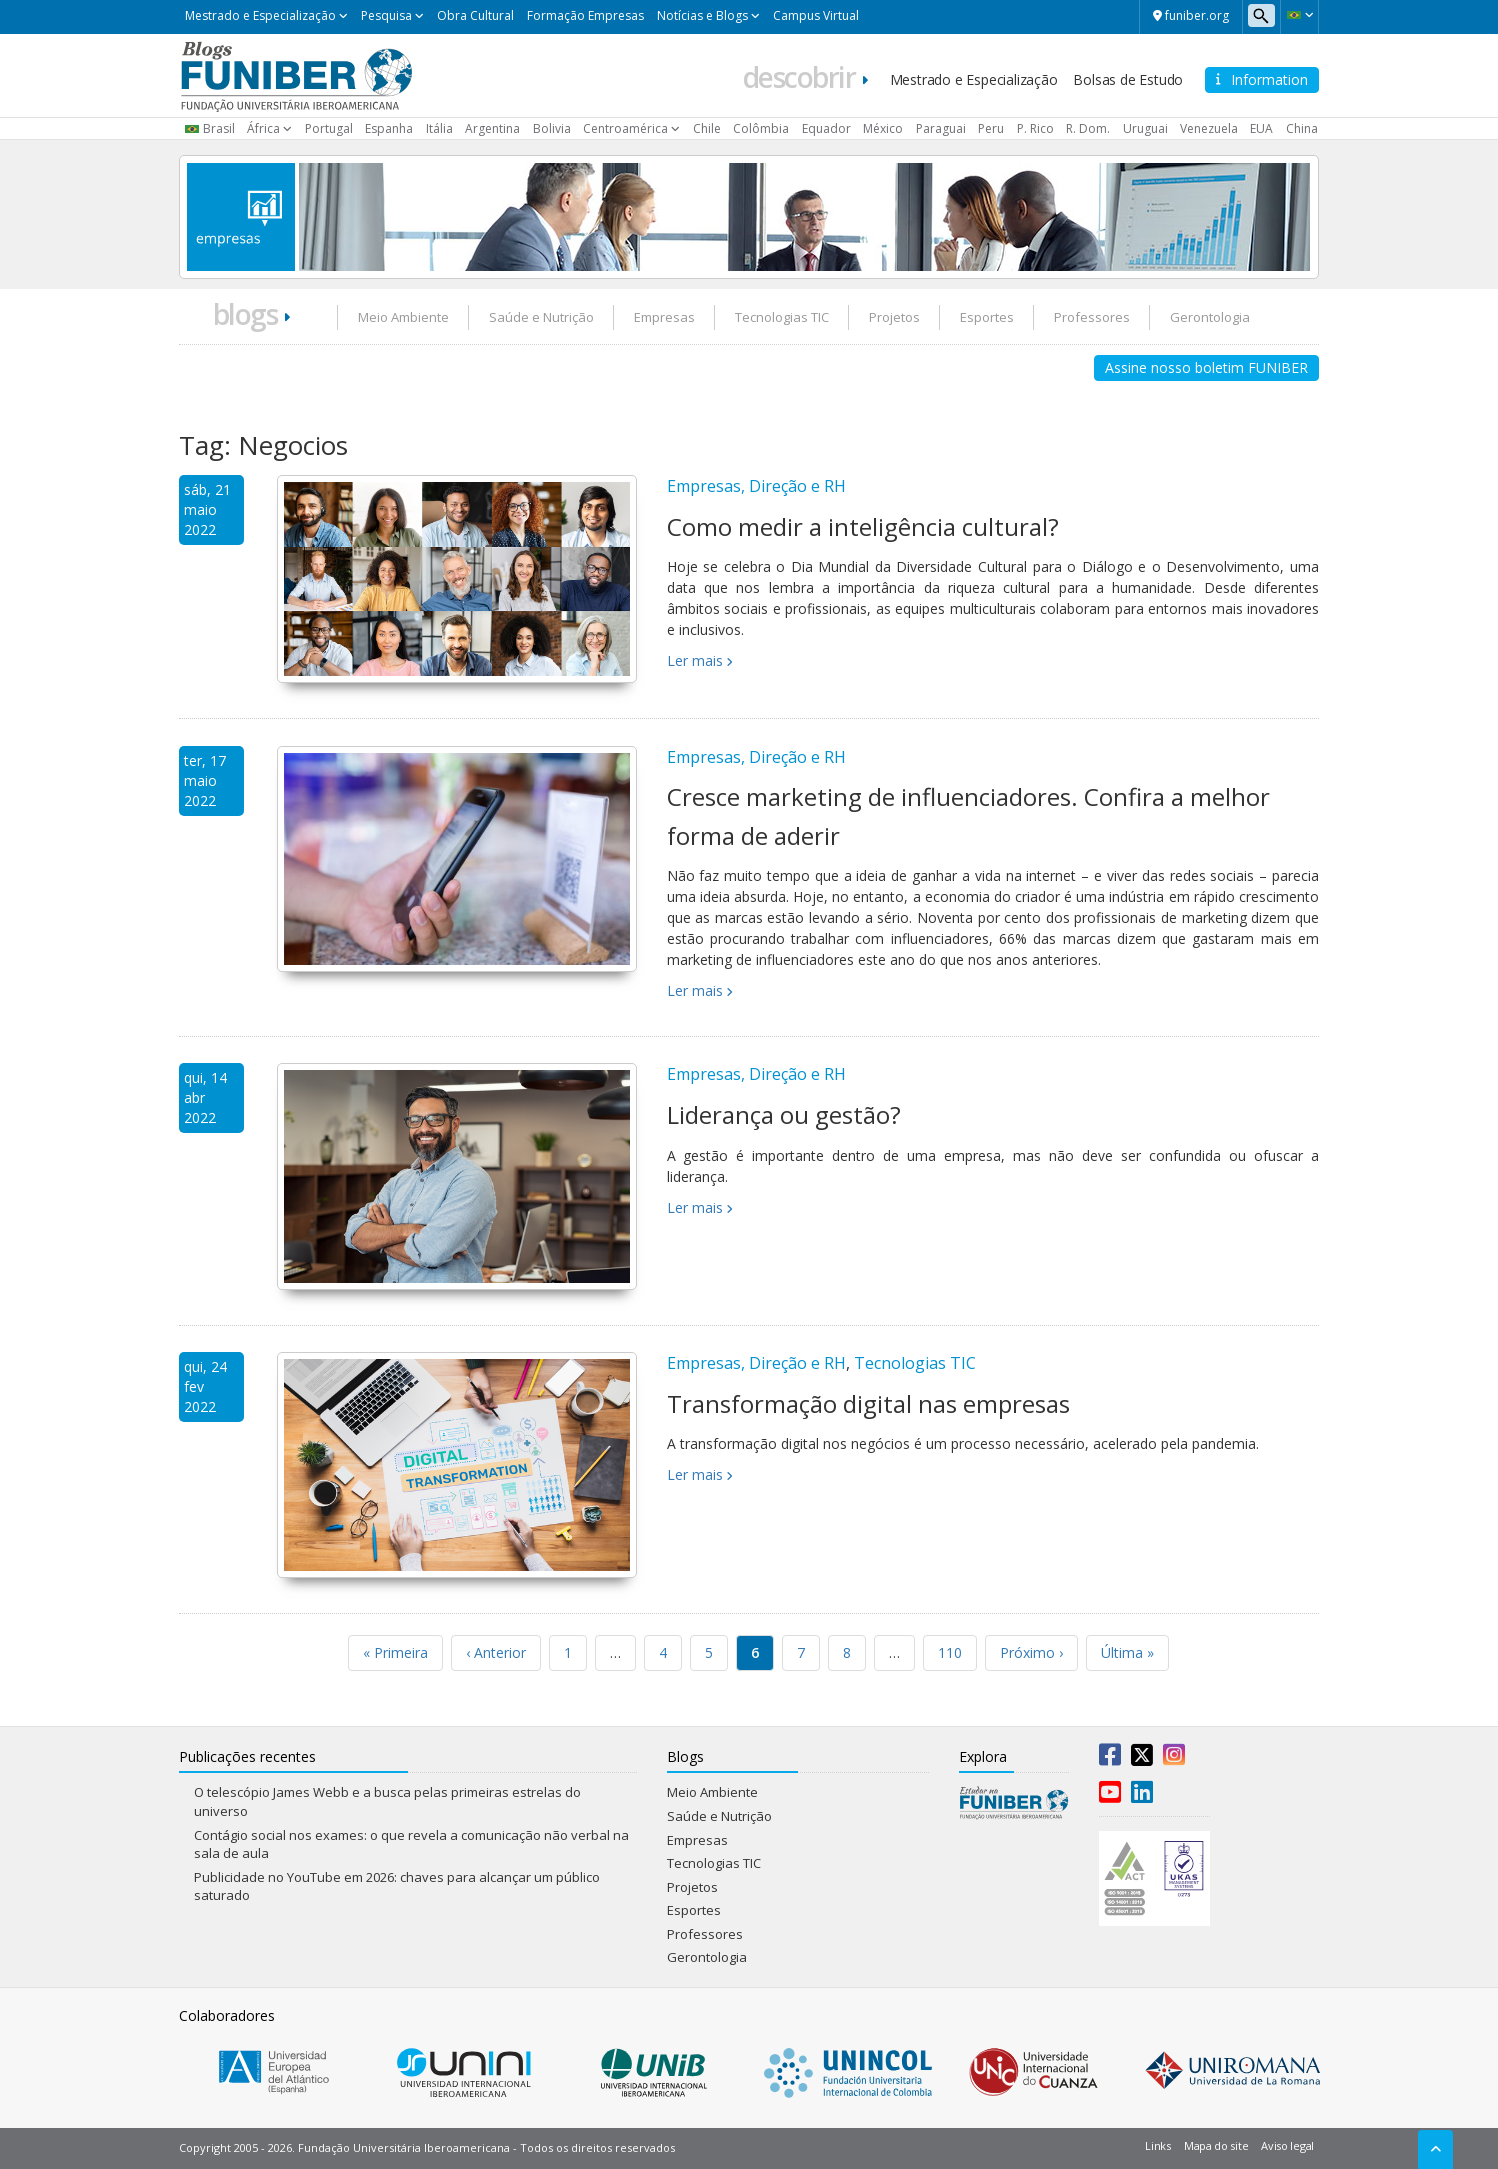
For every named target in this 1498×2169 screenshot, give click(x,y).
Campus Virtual (816, 15)
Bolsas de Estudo (1128, 79)
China (1302, 128)
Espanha (389, 128)
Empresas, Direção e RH (756, 486)
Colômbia (761, 128)
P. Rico (1035, 128)
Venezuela (1209, 128)
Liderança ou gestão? (784, 1114)
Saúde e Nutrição (541, 317)
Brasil (219, 128)
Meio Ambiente (403, 317)
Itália (439, 128)
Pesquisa (386, 15)
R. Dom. (1088, 128)
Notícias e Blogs (702, 15)
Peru (991, 128)
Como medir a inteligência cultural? (863, 526)
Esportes (987, 317)
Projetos (894, 317)
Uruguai (1145, 128)
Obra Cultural (475, 15)
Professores (1092, 317)
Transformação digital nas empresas (868, 1403)
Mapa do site (1216, 2145)
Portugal (329, 128)
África (263, 128)
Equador (826, 128)
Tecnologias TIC (782, 317)
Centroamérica (625, 128)
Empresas (664, 317)
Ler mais (695, 660)
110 (950, 1652)
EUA (1261, 128)
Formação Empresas (585, 15)
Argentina (492, 128)
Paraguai (941, 128)
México (883, 128)
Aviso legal (1287, 2145)
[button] (1299, 15)
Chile (707, 128)
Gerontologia (1210, 317)
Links (1158, 2145)
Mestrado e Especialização (260, 15)
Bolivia (552, 128)
